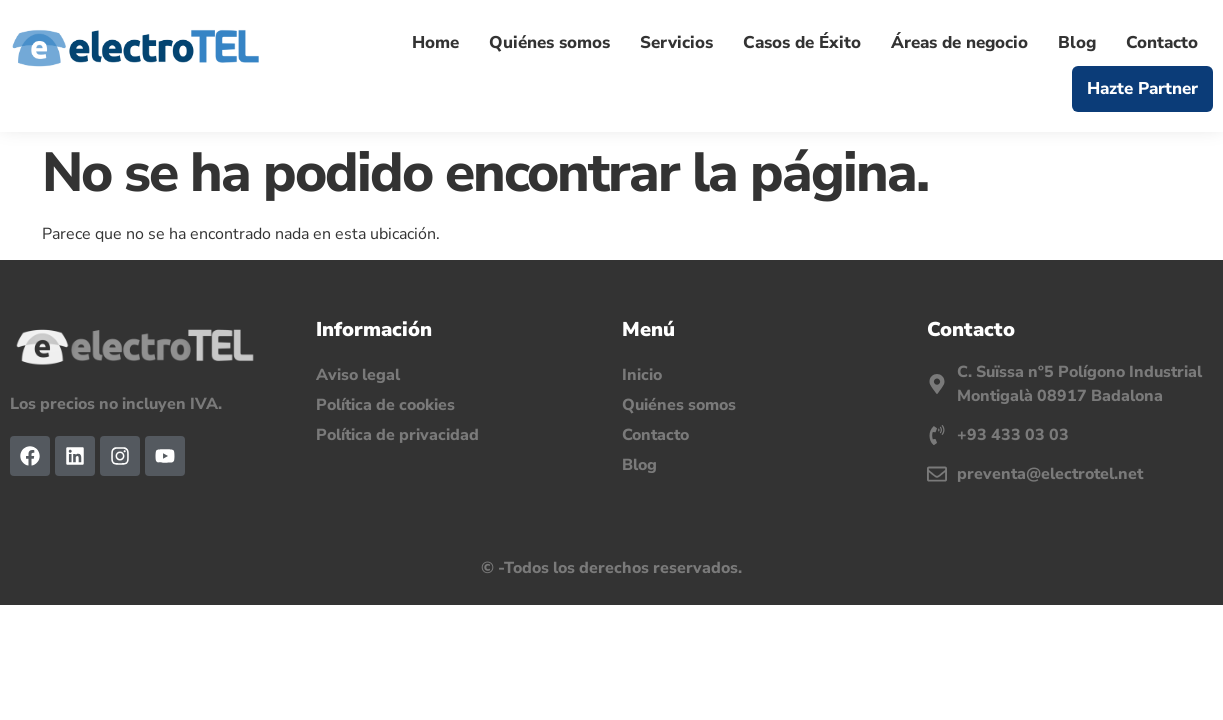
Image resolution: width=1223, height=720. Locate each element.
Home (435, 42)
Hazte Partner (1142, 88)
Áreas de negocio (959, 42)
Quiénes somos (549, 42)
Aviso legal (358, 375)
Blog (1077, 42)
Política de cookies (385, 405)
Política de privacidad (397, 435)
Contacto (1162, 42)
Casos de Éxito (802, 42)
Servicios (676, 42)
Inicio (642, 375)
